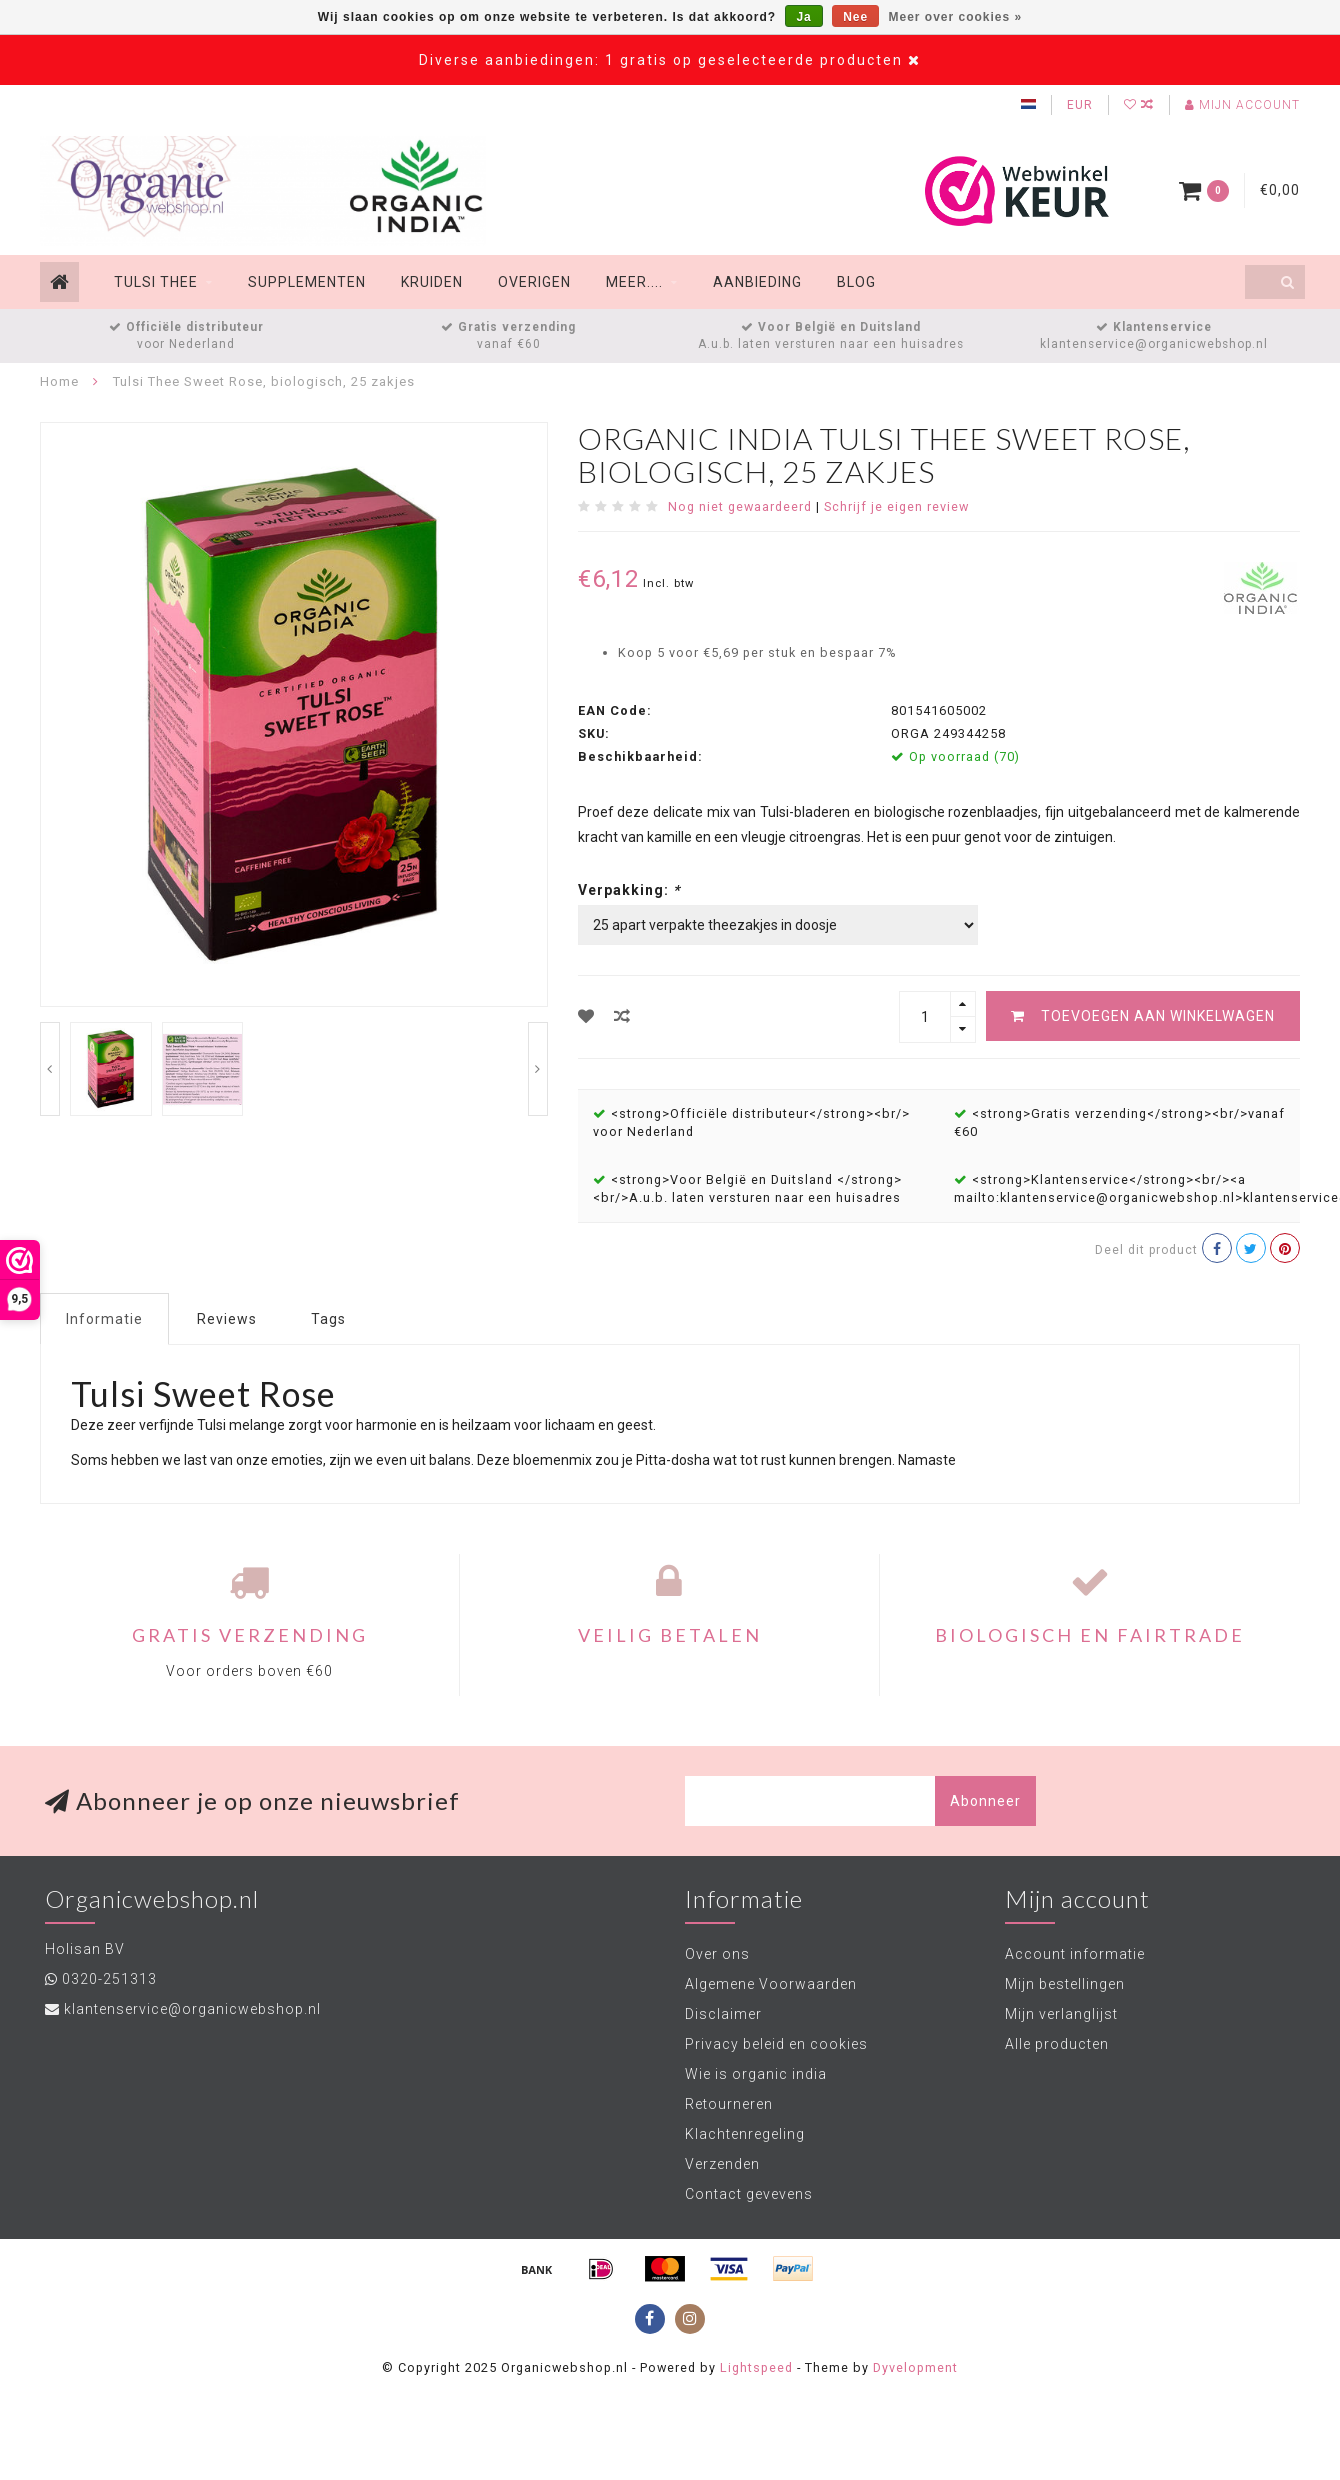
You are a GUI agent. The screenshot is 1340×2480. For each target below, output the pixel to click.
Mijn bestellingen (1065, 1984)
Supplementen (307, 282)
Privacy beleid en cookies (776, 2044)
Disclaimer (723, 2014)
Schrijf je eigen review (896, 506)
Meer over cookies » (956, 17)
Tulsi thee (156, 282)
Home (59, 381)
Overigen (534, 282)
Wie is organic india (756, 2074)
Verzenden (722, 2164)
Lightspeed (756, 2367)
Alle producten (1057, 2044)
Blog (856, 282)
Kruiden (432, 282)
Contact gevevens (749, 2194)
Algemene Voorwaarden (771, 1984)
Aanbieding (757, 282)
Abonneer (985, 1801)
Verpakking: (629, 890)
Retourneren (729, 2104)
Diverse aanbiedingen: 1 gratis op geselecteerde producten (661, 60)
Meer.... (634, 282)
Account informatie (1075, 1954)
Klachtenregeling (745, 2134)
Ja (803, 17)
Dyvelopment (915, 2367)
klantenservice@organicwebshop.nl (1154, 344)
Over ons (717, 1954)
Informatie (104, 1319)
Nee (855, 17)
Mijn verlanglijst (1061, 2014)
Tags (328, 1319)
